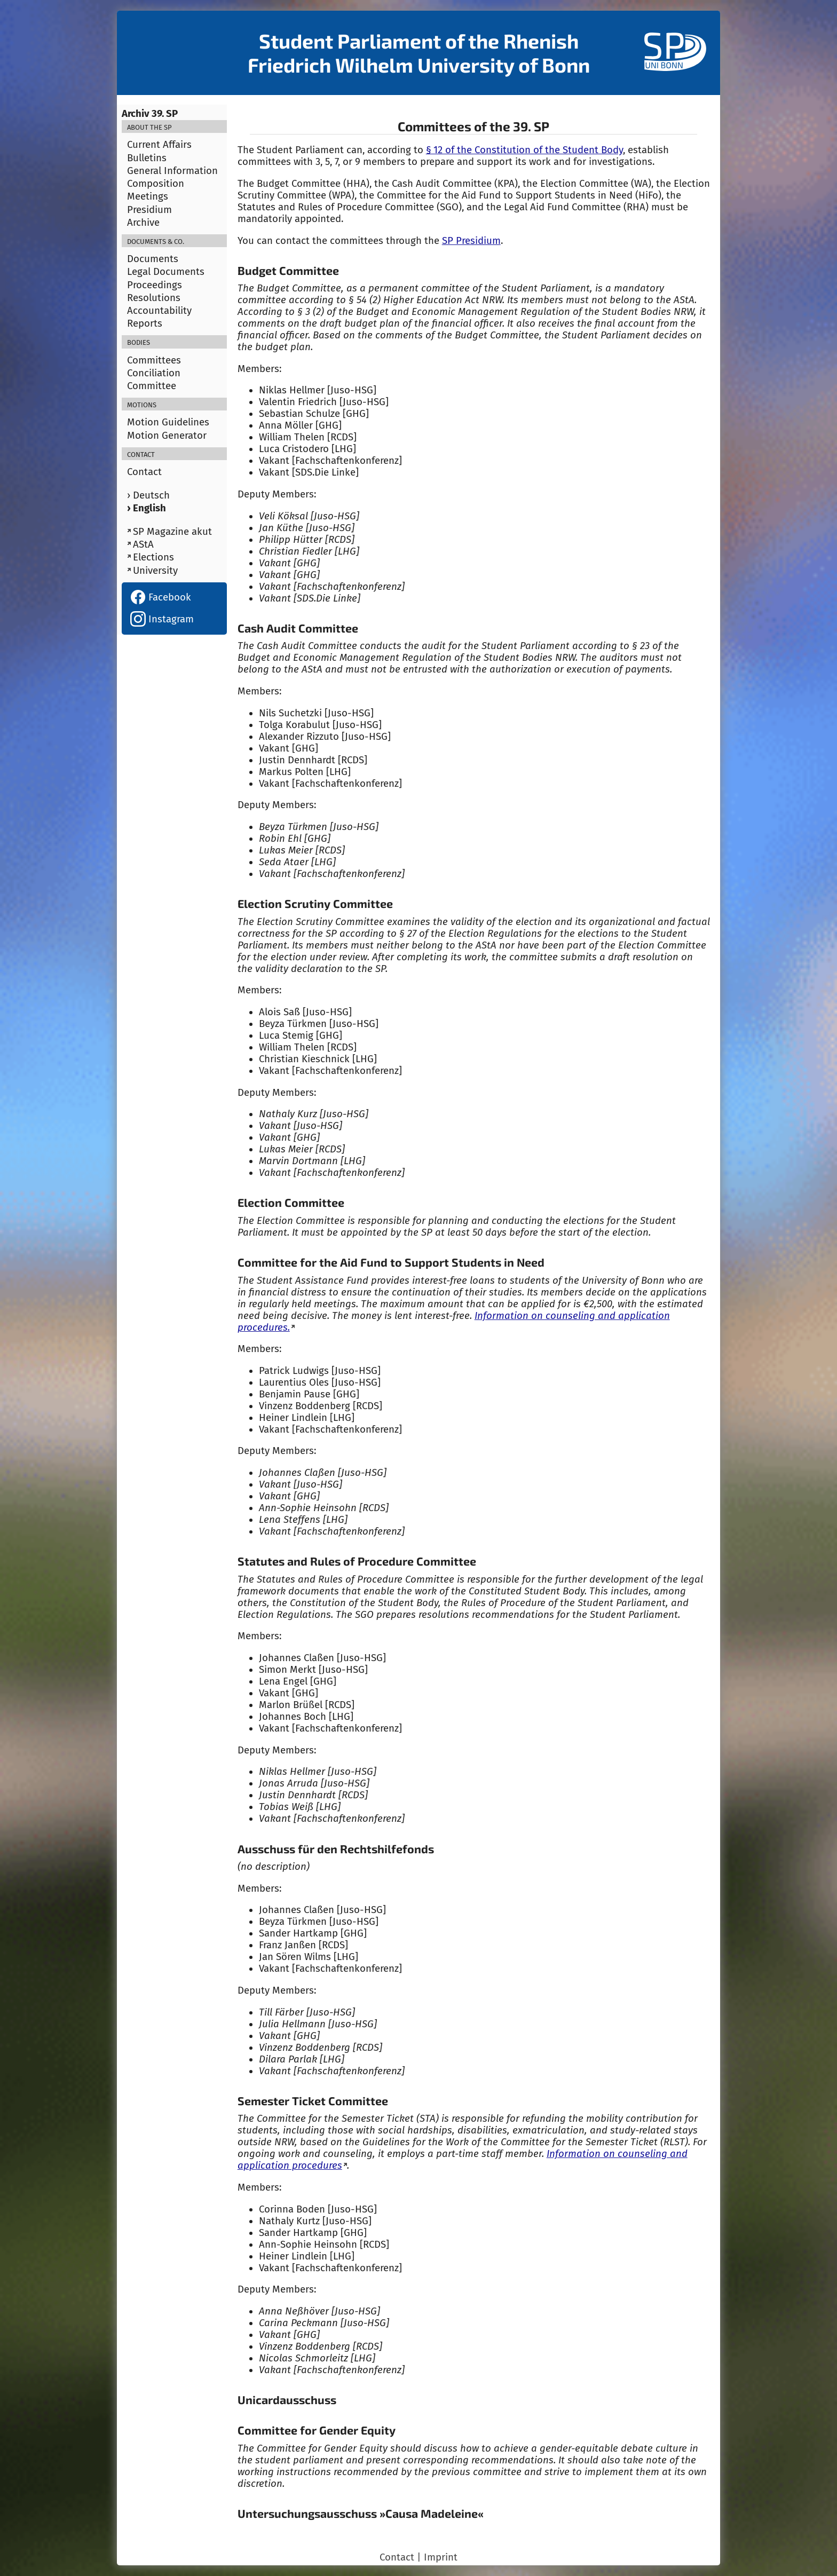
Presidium (149, 210)
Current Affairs (159, 145)
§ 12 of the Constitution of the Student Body (524, 150)
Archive (143, 222)
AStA (143, 544)
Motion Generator (167, 435)
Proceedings (154, 285)
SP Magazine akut (172, 532)
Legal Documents (165, 272)
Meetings (147, 196)
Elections (153, 557)
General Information (172, 171)
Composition (155, 183)
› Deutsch (148, 495)
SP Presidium (471, 241)
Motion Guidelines (168, 422)
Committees (154, 360)
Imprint (440, 2557)
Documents (152, 259)
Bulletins (147, 158)
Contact (144, 472)
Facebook (160, 597)
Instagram (162, 619)
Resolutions (153, 298)
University (155, 570)
